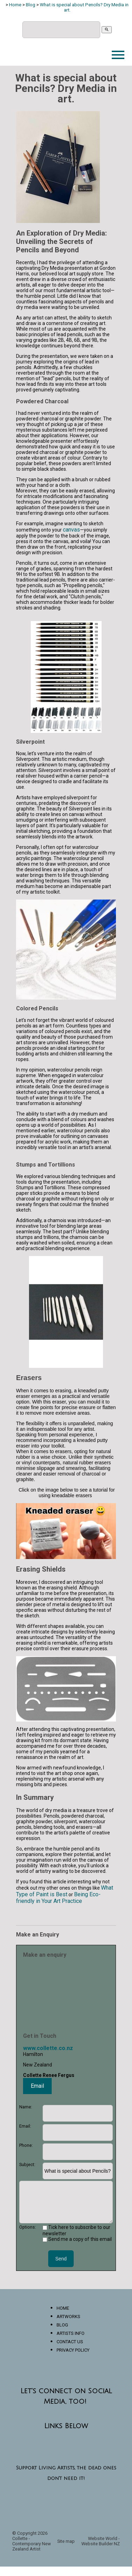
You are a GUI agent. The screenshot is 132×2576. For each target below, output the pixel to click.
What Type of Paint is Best (64, 1891)
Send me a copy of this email (77, 2239)
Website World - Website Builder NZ (100, 2541)
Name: (25, 2106)
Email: (25, 2126)
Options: (27, 2227)
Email (37, 2086)
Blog (30, 4)
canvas (71, 529)
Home (15, 4)
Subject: (27, 2164)
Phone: (26, 2145)
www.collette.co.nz (48, 2048)
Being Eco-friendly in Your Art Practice (58, 1897)
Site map (66, 2541)
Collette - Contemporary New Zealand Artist (31, 2544)
